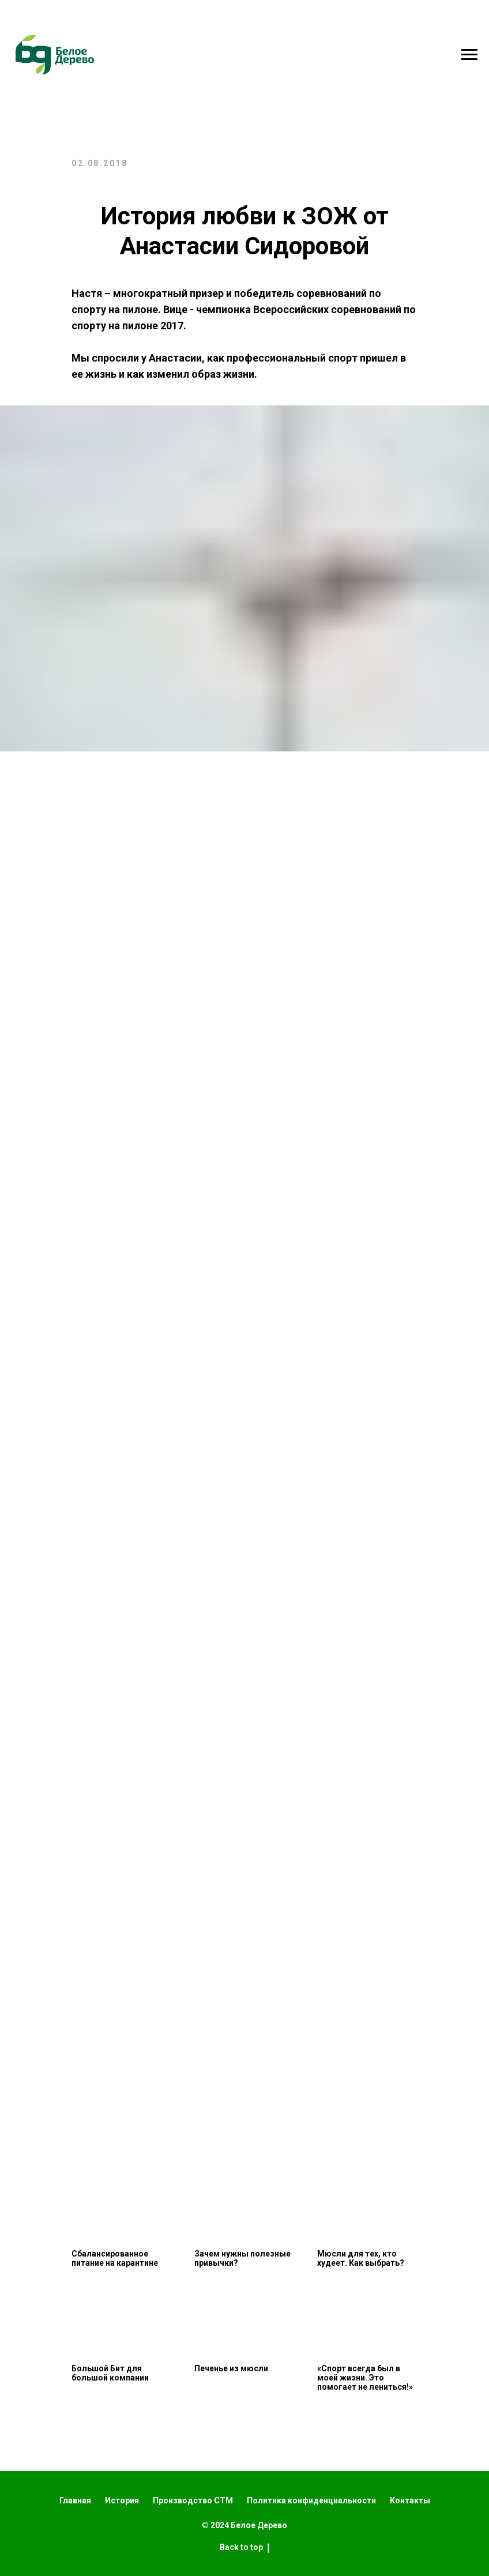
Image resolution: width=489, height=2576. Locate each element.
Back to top (245, 2548)
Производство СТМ (193, 2500)
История (122, 2500)
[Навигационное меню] (469, 55)
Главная (75, 2500)
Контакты (410, 2500)
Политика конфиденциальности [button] (311, 2500)
